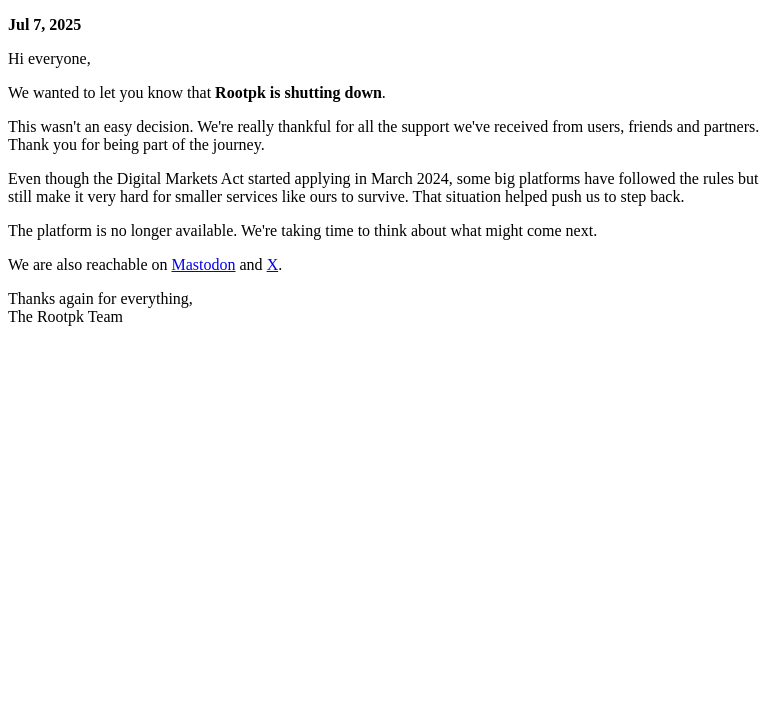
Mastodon (204, 264)
